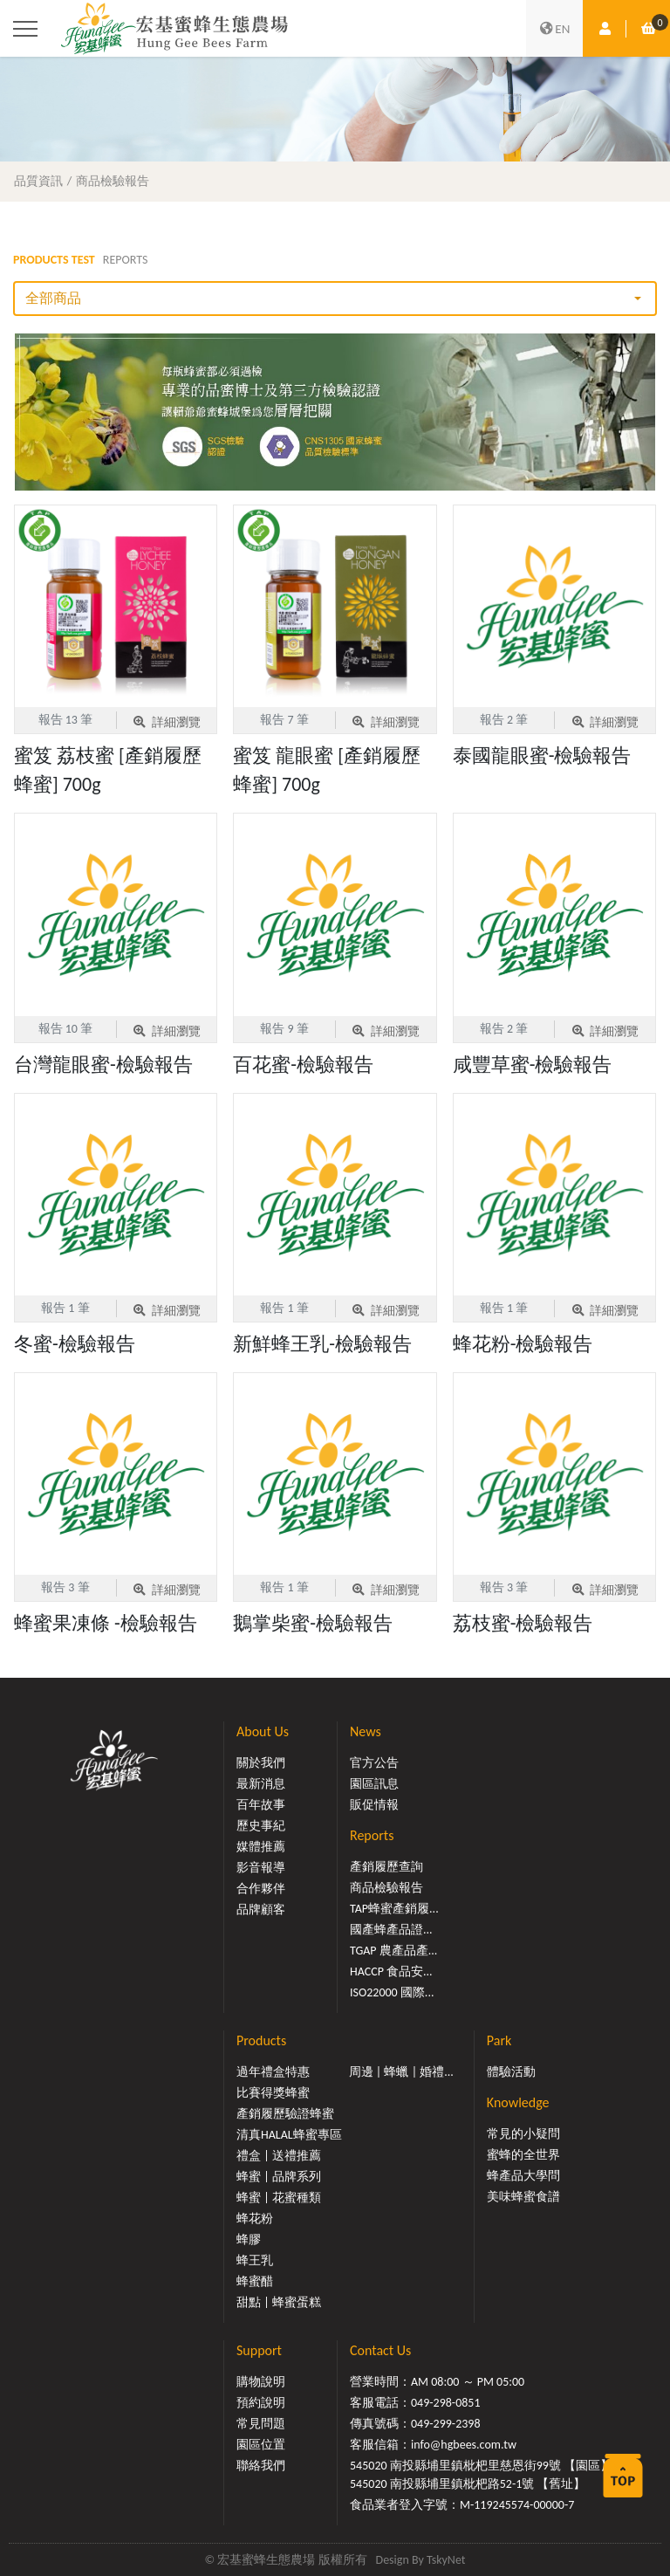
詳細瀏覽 (166, 722)
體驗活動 (511, 2071)
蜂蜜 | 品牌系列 (278, 2176)
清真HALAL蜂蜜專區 (289, 2134)
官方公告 (374, 1762)
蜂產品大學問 (523, 2175)
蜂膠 (248, 2239)
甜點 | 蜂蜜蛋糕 (278, 2302)
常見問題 (260, 2423)
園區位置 (260, 2444)
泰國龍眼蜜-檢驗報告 (542, 755)
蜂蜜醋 (254, 2281)
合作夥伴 (260, 1888)
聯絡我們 (260, 2465)
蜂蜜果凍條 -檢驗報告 (105, 1623)
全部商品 (53, 298)
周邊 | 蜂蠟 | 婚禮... (401, 2071)
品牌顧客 (260, 1909)
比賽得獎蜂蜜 (273, 2092)
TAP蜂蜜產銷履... (394, 1908)
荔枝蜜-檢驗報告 (523, 1623)
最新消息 (260, 1783)
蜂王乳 (254, 2260)
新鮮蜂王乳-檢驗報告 (322, 1344)
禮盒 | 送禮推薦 (278, 2155)
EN (555, 29)
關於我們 (260, 1762)
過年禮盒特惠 (273, 2071)
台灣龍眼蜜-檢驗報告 (103, 1064)
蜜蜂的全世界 (523, 2154)
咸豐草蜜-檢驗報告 (532, 1064)
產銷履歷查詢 (386, 1866)
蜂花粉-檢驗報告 (523, 1344)
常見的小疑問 (523, 2133)
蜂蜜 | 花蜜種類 (278, 2197)
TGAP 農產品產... (393, 1950)
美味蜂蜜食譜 (523, 2196)
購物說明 (260, 2381)
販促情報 (374, 1804)
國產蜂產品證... (391, 1929)
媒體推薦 (260, 1846)
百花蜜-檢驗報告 (303, 1064)
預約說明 (260, 2402)
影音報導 (260, 1867)
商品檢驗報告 (112, 181)
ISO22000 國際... (392, 1992)
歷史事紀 (260, 1825)
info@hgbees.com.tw (463, 2444)
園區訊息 (374, 1783)
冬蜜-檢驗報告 (74, 1344)
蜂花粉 (254, 2218)
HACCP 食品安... (391, 1971)
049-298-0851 (446, 2402)
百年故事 (260, 1804)
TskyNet (446, 2559)
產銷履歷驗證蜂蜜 (285, 2113)
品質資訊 (38, 181)
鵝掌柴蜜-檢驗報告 (313, 1623)
